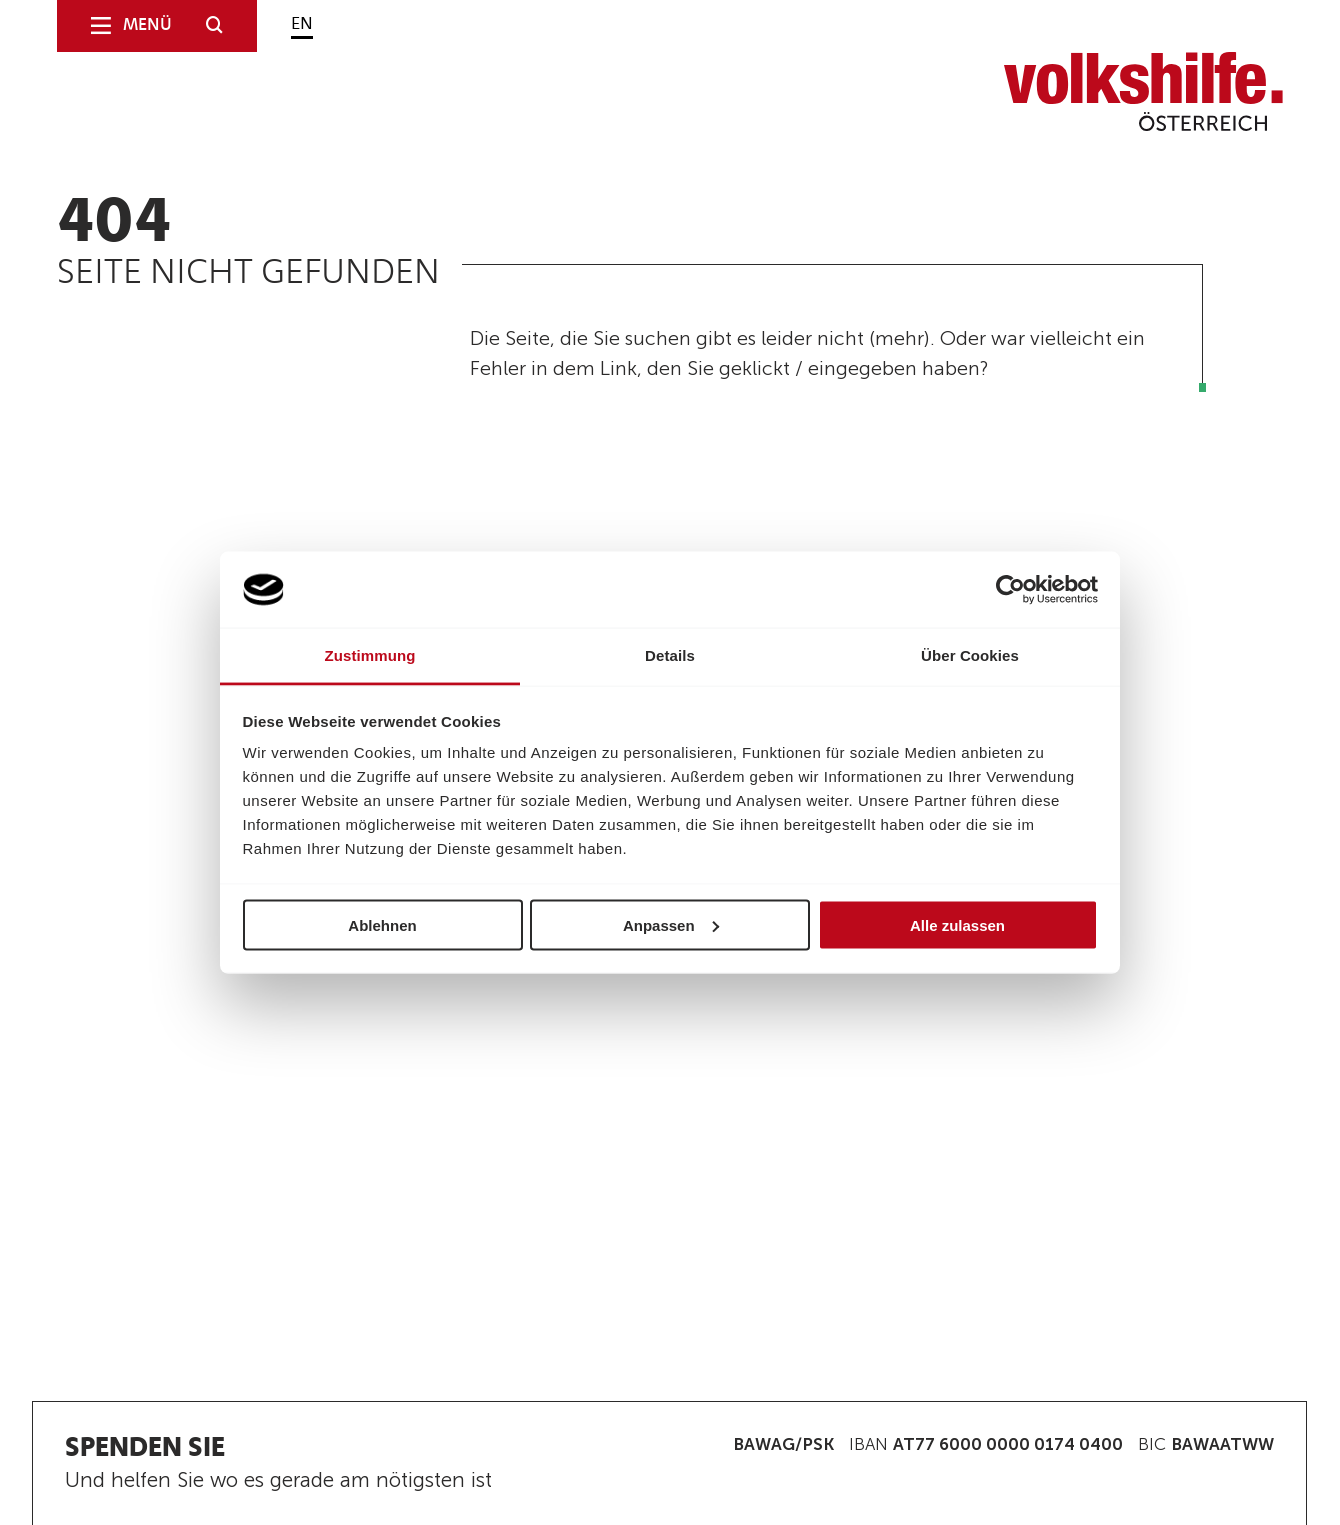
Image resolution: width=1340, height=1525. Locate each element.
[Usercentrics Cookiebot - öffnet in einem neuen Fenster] (1010, 589)
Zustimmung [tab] (370, 655)
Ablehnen (382, 924)
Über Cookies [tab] (970, 655)
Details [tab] (670, 655)
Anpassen (671, 924)
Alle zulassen (957, 924)
